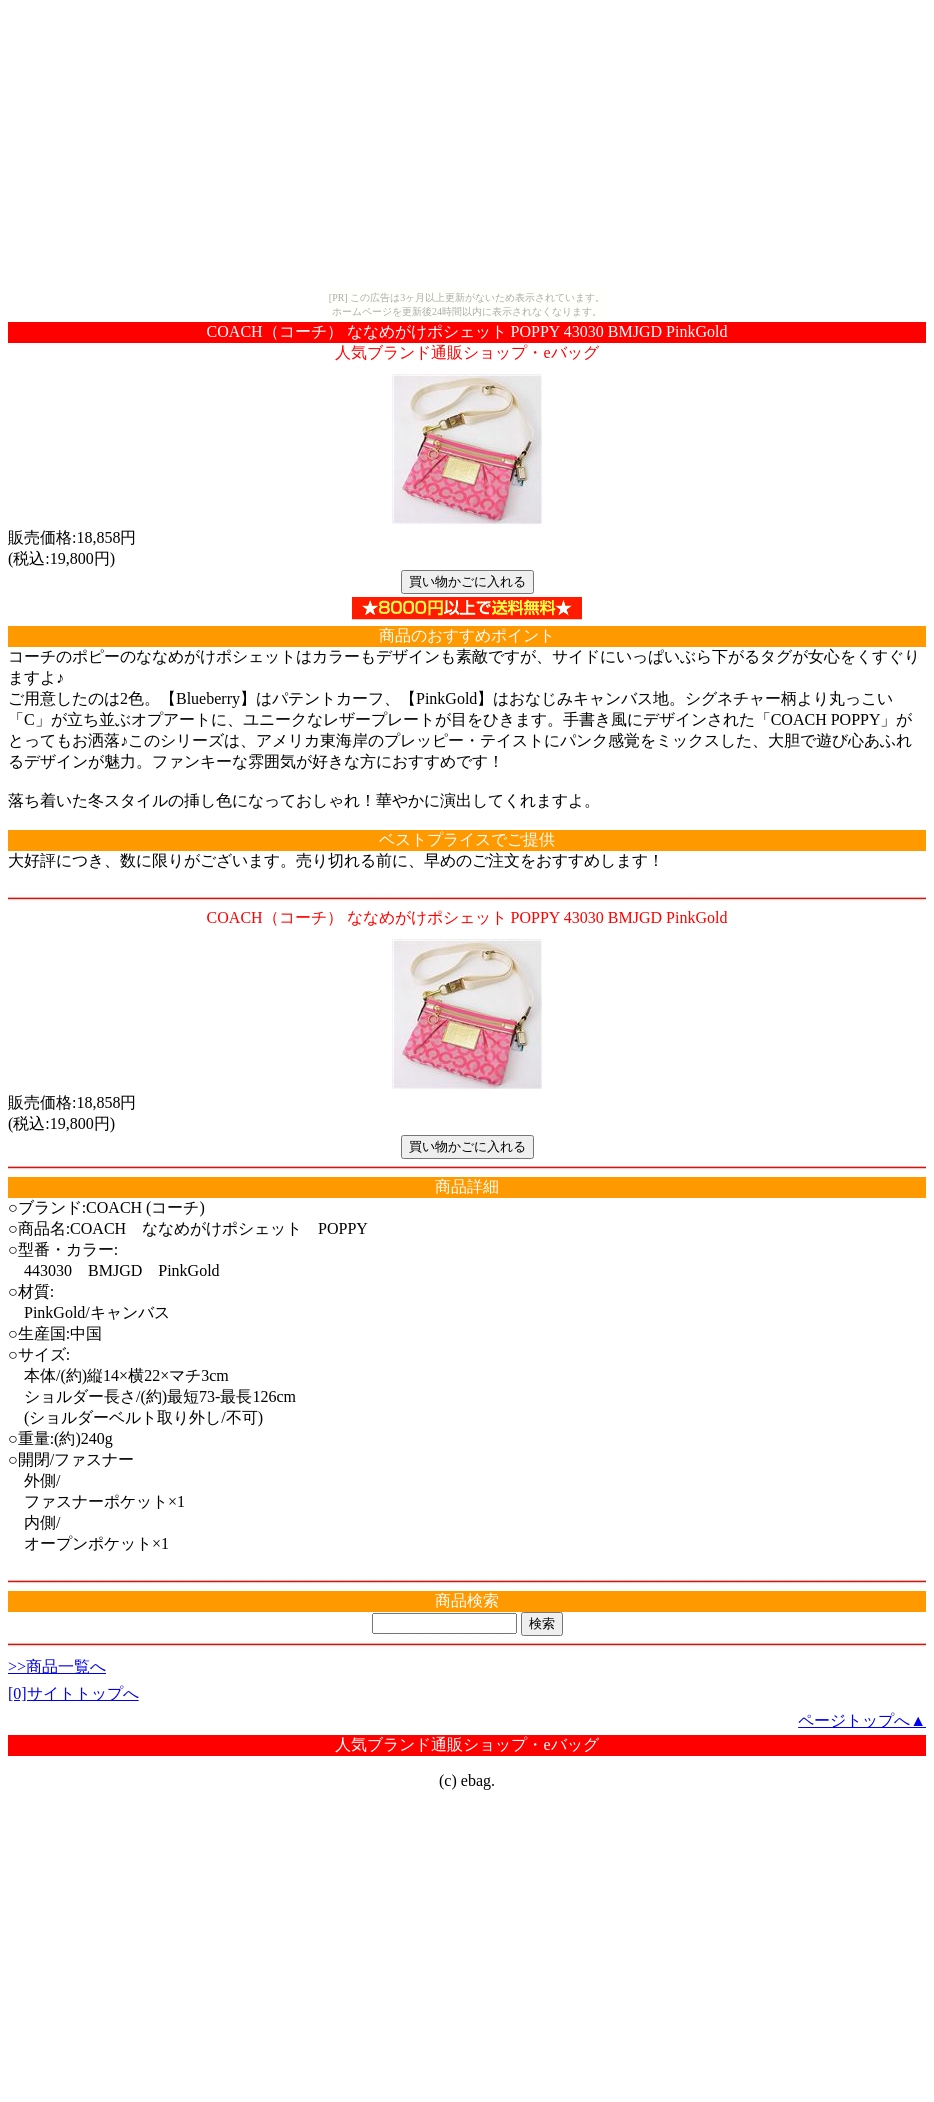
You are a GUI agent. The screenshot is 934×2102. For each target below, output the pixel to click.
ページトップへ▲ (862, 1720)
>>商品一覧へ (57, 1666)
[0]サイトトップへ (73, 1693)
